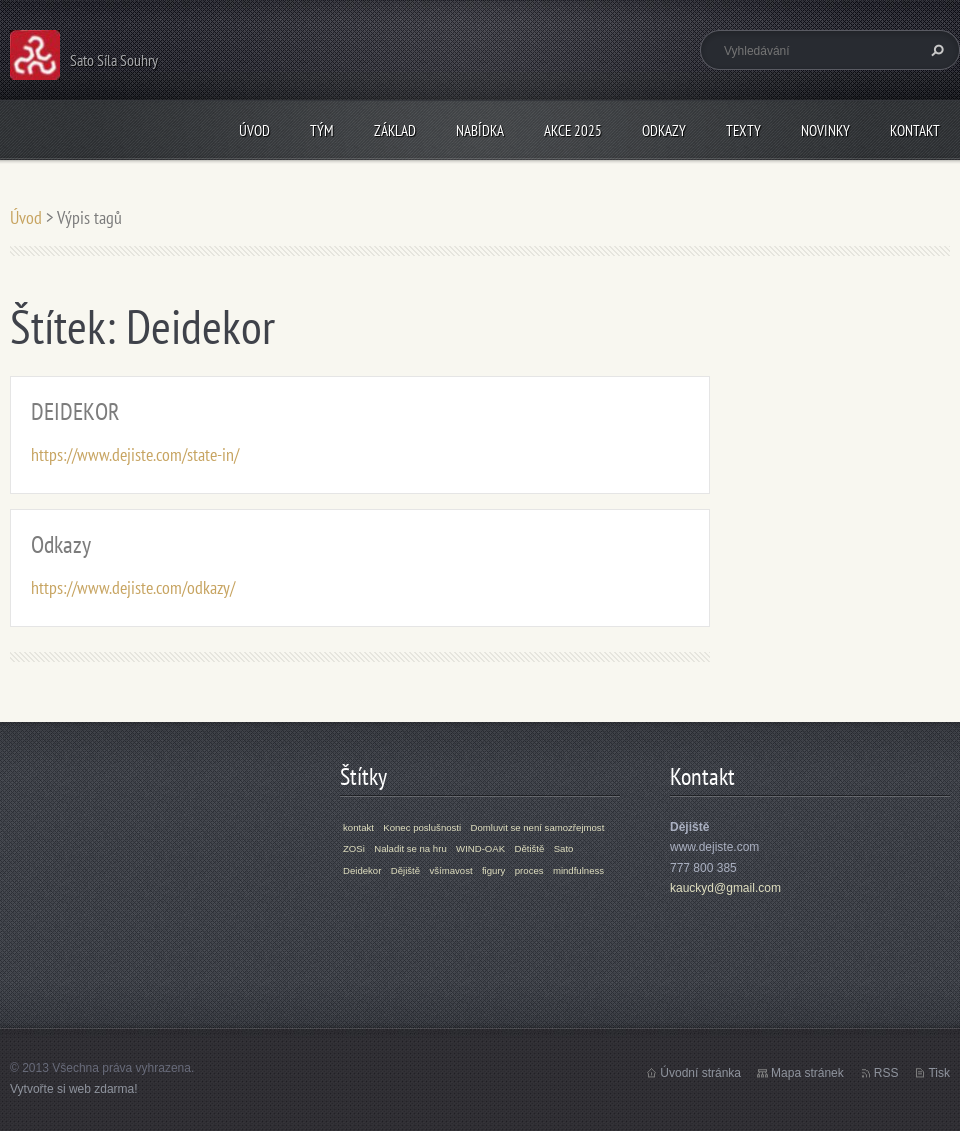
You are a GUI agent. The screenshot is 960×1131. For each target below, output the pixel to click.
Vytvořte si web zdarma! (74, 1089)
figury (493, 870)
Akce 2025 (573, 130)
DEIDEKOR (75, 411)
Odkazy (664, 130)
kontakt (358, 827)
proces (529, 870)
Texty (743, 130)
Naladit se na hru (410, 848)
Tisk (939, 1073)
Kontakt (915, 130)
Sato (564, 848)
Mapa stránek (807, 1073)
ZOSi (354, 848)
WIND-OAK (480, 848)
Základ (395, 130)
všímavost (450, 870)
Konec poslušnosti (422, 827)
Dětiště (529, 848)
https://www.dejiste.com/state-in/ (135, 454)
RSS (886, 1073)
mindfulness (578, 870)
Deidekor (362, 870)
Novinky (825, 130)
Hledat (935, 50)
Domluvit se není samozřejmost (538, 827)
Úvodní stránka (700, 1073)
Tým (322, 130)
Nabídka (480, 130)
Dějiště (405, 870)
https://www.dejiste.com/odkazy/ (133, 587)
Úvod (254, 130)
